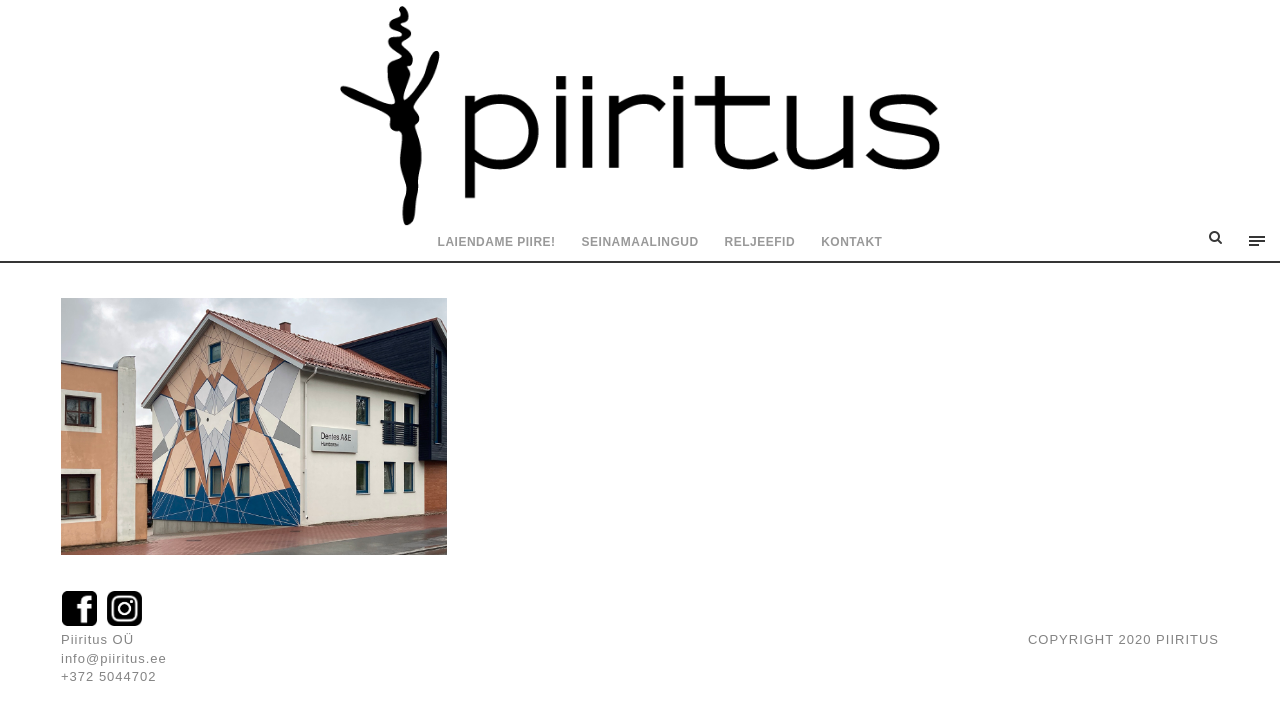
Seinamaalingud (640, 242)
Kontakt (851, 242)
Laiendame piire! (497, 242)
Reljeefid (760, 242)
